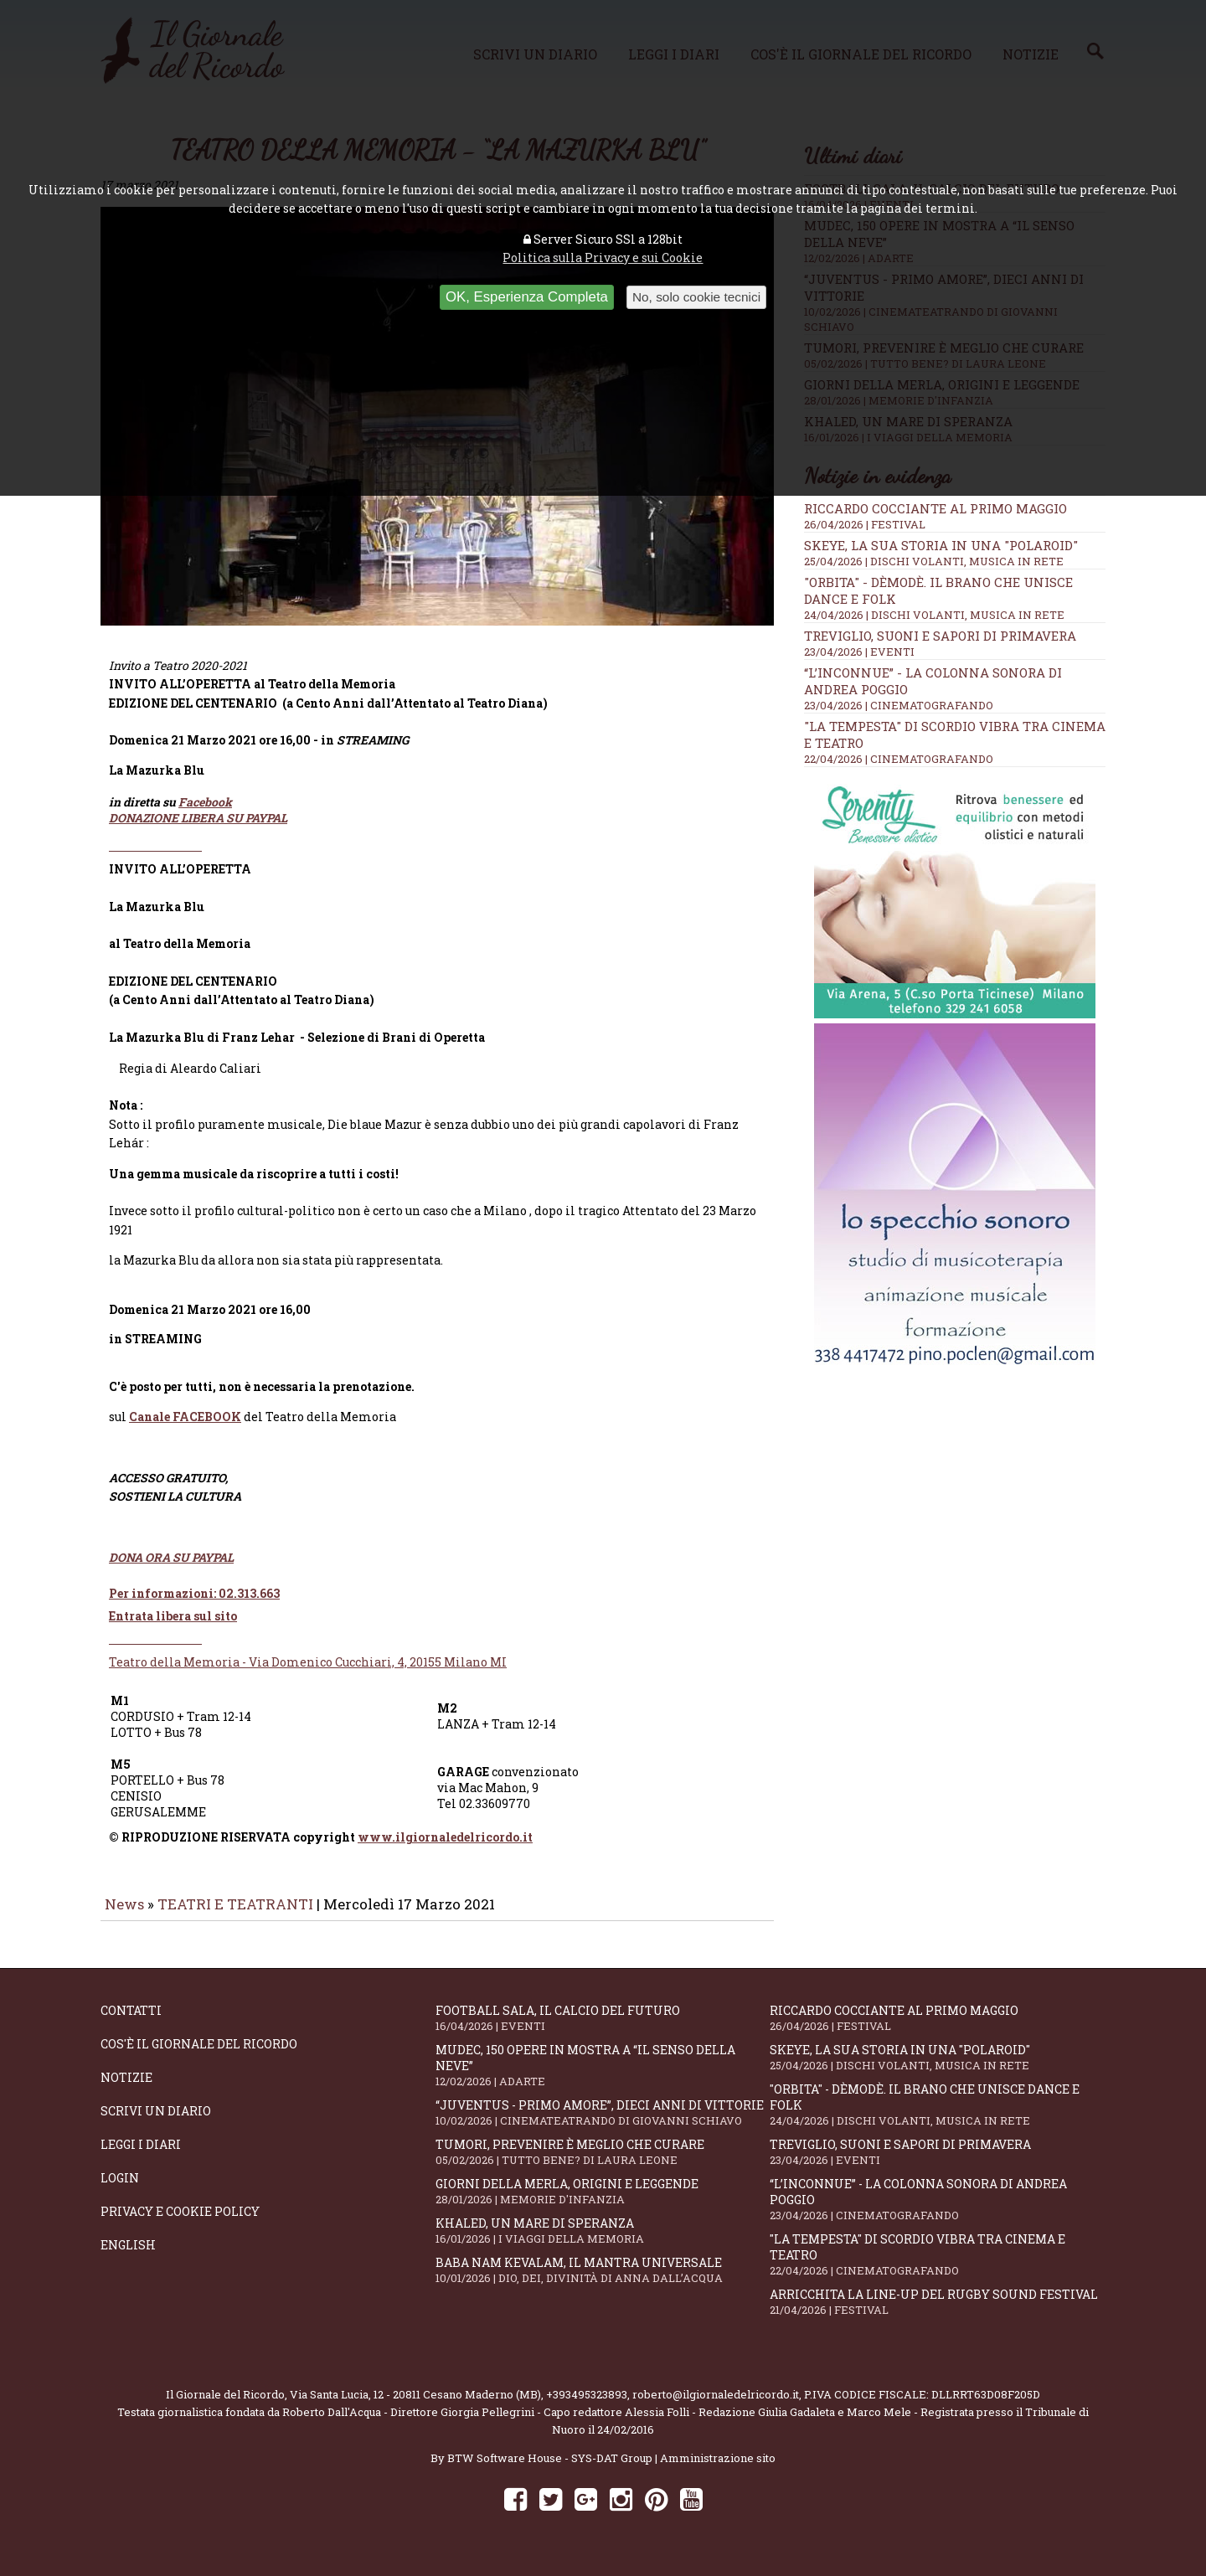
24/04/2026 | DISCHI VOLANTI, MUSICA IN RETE (934, 614)
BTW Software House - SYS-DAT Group (549, 2469)
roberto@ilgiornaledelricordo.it (715, 2406)
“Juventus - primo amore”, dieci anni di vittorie (603, 2124)
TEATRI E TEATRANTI (235, 1915)
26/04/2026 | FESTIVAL (864, 524)
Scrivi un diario (155, 2122)
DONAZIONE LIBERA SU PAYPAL (198, 829)
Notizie (126, 2089)
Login (119, 2189)
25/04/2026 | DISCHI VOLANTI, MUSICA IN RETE (934, 561)
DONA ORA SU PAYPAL (171, 1569)
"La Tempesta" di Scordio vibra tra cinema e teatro (937, 2266)
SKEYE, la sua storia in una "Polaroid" (941, 545)
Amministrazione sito (718, 2469)
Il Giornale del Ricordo (225, 2406)
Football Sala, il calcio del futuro (603, 2029)
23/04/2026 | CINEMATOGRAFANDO (898, 705)
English (128, 2256)
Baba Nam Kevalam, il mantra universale (603, 2281)
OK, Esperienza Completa (527, 297)
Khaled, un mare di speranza (603, 2242)
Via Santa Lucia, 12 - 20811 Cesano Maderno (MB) (415, 2406)
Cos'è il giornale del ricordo (198, 2055)
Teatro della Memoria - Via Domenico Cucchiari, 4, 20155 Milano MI (308, 1674)
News (124, 1915)
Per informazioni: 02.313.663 (194, 1605)
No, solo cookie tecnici (696, 297)
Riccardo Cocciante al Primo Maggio (935, 508)
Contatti (131, 2022)
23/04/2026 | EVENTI (859, 651)
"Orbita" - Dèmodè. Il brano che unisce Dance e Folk (937, 2116)
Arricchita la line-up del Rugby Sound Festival (937, 2313)
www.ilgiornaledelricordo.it (445, 1849)
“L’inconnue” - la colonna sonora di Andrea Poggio (937, 2210)
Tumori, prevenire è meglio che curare (603, 2163)
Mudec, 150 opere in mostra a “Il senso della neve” (603, 2076)
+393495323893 (586, 2406)
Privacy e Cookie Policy (180, 2223)
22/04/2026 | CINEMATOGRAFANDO (898, 758)
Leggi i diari (140, 2156)
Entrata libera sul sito (173, 1628)
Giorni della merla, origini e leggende (603, 2202)
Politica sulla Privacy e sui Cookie (602, 257)
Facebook (205, 814)
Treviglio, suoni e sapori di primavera (940, 635)
